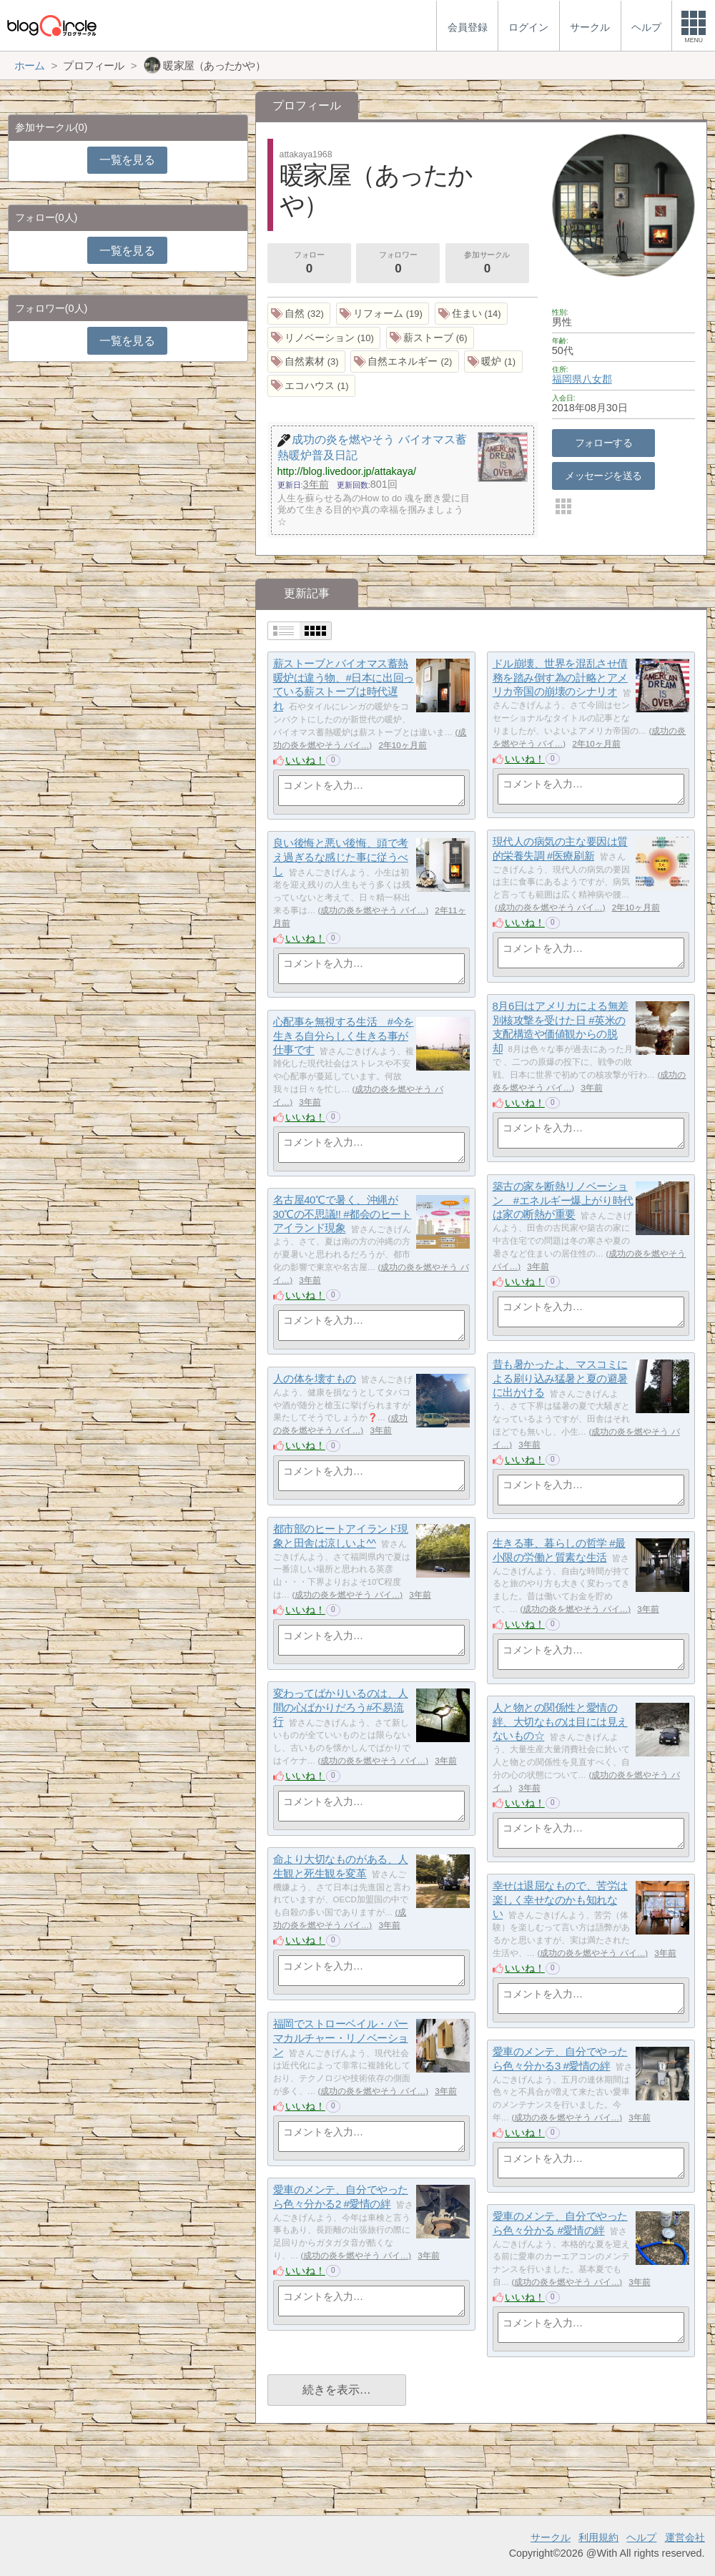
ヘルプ (641, 2537)
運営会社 (685, 2537)
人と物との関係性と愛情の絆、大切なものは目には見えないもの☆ (560, 1721)
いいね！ (305, 760)
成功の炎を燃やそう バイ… (550, 907)
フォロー (309, 263)
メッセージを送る (603, 475)
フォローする (604, 442)
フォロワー (398, 263)
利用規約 (598, 2537)
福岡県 (567, 379)
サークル (551, 2537)
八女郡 (597, 379)
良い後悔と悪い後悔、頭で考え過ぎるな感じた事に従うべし (340, 857)
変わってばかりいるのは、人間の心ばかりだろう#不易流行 (340, 1707)
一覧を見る (126, 160)
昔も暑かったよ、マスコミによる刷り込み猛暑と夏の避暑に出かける (560, 1378)
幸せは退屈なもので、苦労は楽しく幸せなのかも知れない (560, 1899)
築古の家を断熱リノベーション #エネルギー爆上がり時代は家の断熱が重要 (563, 1200)
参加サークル (487, 263)
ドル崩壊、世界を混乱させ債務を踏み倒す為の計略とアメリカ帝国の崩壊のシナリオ (560, 677)
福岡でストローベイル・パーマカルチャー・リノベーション (340, 2037)
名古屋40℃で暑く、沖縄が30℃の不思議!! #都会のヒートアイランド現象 (342, 1214)
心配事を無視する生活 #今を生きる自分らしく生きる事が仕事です (343, 1036)
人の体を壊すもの (314, 1378)
